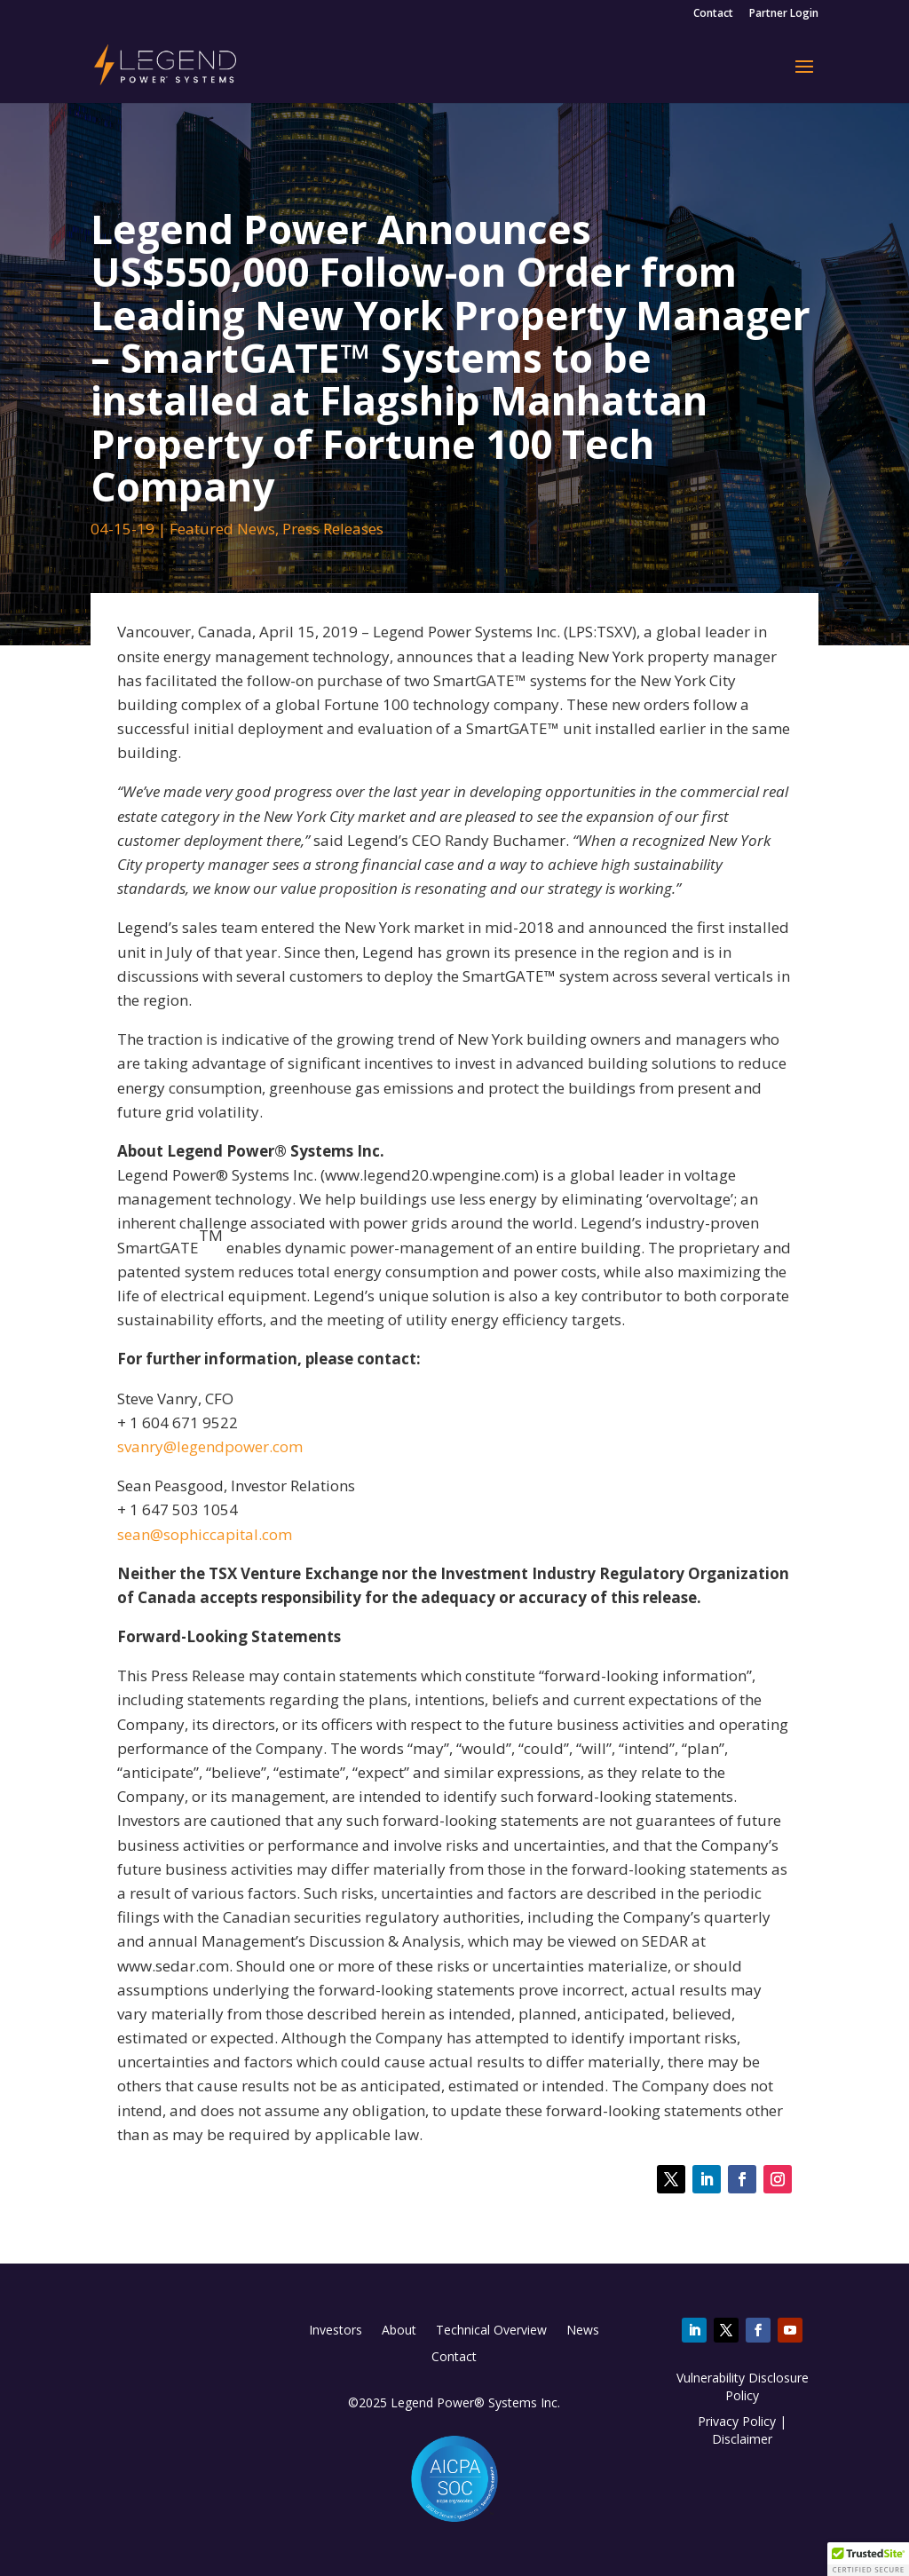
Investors (335, 2331)
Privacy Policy (737, 2421)
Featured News (222, 528)
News (582, 2331)
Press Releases (332, 528)
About (399, 2331)
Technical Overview (491, 2331)
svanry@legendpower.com (210, 1446)
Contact (713, 14)
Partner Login (783, 14)
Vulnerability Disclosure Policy (742, 2386)
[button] (868, 2559)
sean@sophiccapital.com (204, 1534)
